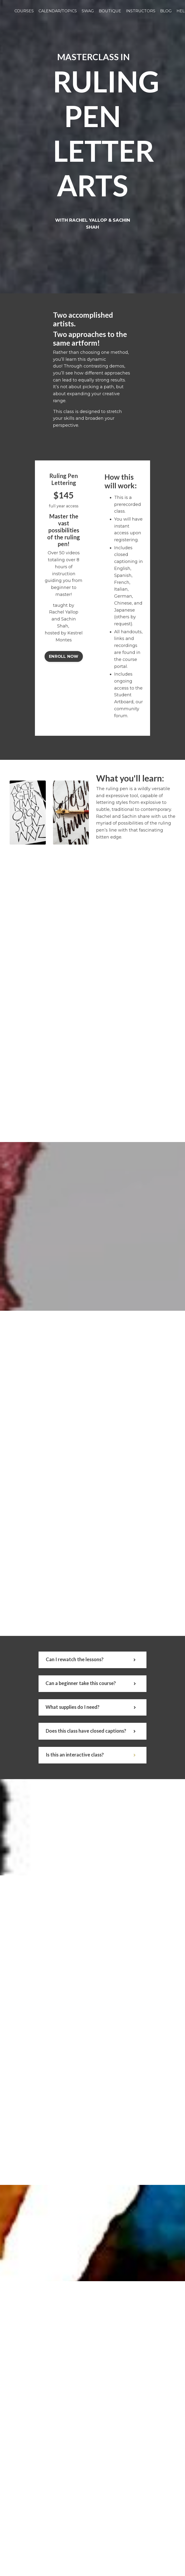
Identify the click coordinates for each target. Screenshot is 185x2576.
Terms (61, 2568)
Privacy (78, 2568)
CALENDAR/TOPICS (58, 11)
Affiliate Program (118, 2568)
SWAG (88, 11)
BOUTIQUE (110, 11)
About (94, 2568)
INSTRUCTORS (140, 11)
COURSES (24, 11)
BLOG (166, 11)
